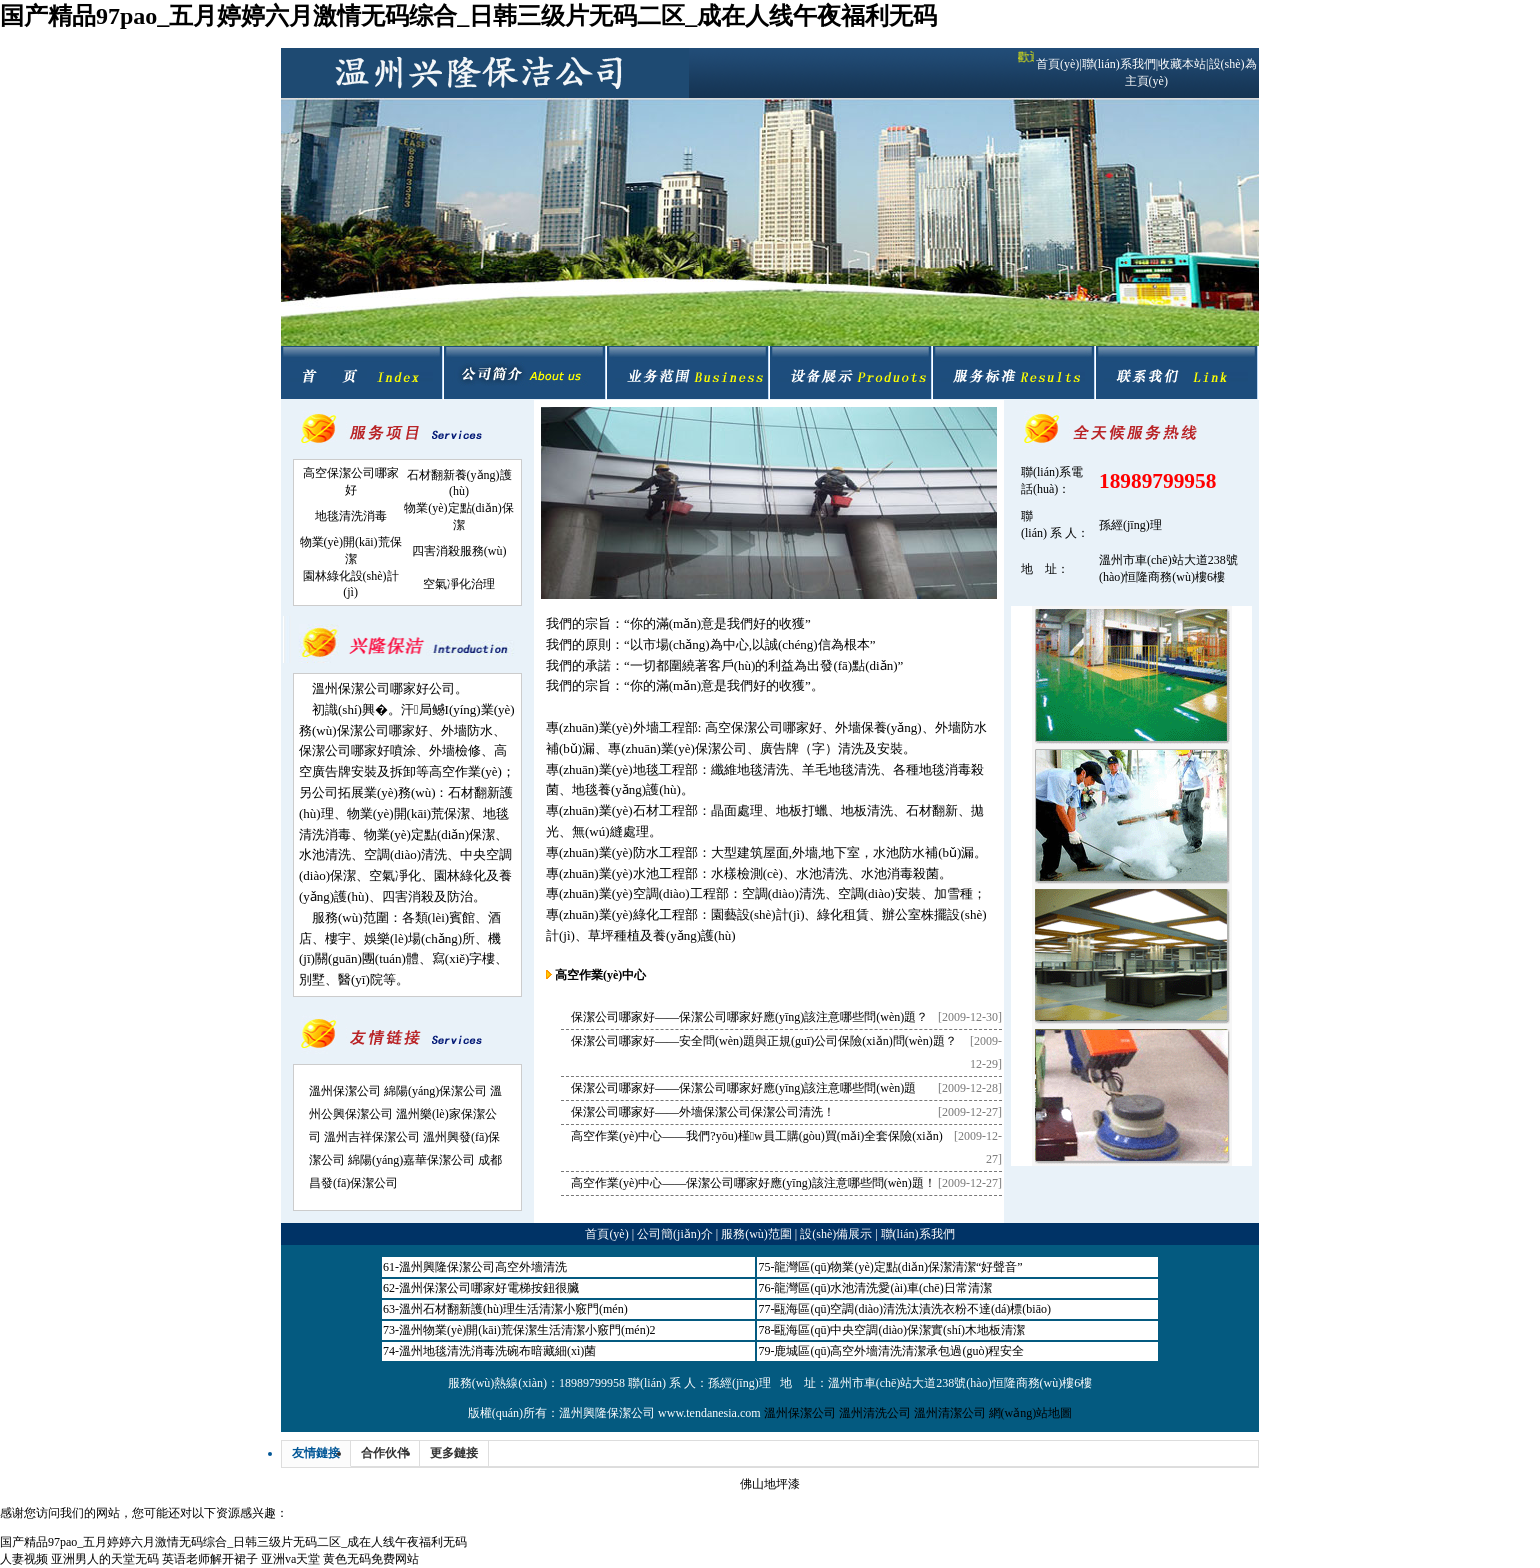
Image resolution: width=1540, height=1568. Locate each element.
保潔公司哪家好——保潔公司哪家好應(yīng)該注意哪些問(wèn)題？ (749, 1017)
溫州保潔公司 (345, 1091)
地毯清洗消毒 (351, 516)
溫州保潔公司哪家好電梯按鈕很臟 (489, 1288)
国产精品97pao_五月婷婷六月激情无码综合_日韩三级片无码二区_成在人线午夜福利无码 (468, 16)
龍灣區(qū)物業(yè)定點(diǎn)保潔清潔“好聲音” (898, 1267)
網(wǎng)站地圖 (1031, 1413)
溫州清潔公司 (950, 1413)
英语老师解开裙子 (210, 1559)
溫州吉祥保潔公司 (372, 1137)
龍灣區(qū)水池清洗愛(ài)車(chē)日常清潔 (882, 1288)
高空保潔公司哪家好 (763, 727)
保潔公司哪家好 (382, 730)
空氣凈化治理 (459, 584)
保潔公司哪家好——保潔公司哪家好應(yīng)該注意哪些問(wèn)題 (743, 1088)
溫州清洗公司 (875, 1413)
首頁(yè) (1057, 64)
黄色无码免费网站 (371, 1559)
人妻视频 (24, 1559)
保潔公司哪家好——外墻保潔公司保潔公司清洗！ (703, 1112)
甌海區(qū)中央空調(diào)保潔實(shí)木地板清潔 (899, 1330)
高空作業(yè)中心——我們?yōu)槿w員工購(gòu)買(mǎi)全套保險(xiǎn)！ (757, 1136)
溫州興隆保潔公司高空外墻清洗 (483, 1267)
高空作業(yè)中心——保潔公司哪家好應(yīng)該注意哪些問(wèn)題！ (753, 1183)
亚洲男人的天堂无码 (105, 1559)
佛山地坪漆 (770, 1484)
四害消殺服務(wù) (459, 551)
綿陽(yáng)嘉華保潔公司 (411, 1160)
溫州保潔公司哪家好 (370, 688)
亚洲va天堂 (290, 1559)
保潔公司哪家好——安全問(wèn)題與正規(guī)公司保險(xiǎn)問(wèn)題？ (764, 1041)
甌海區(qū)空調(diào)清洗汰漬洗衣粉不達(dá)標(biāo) (912, 1309)
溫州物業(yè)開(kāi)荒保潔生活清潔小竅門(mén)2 (527, 1330)
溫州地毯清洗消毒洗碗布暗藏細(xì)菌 (497, 1351)
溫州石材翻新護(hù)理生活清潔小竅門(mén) (513, 1309)
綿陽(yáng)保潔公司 (435, 1091)
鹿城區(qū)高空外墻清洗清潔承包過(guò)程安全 (899, 1351)
